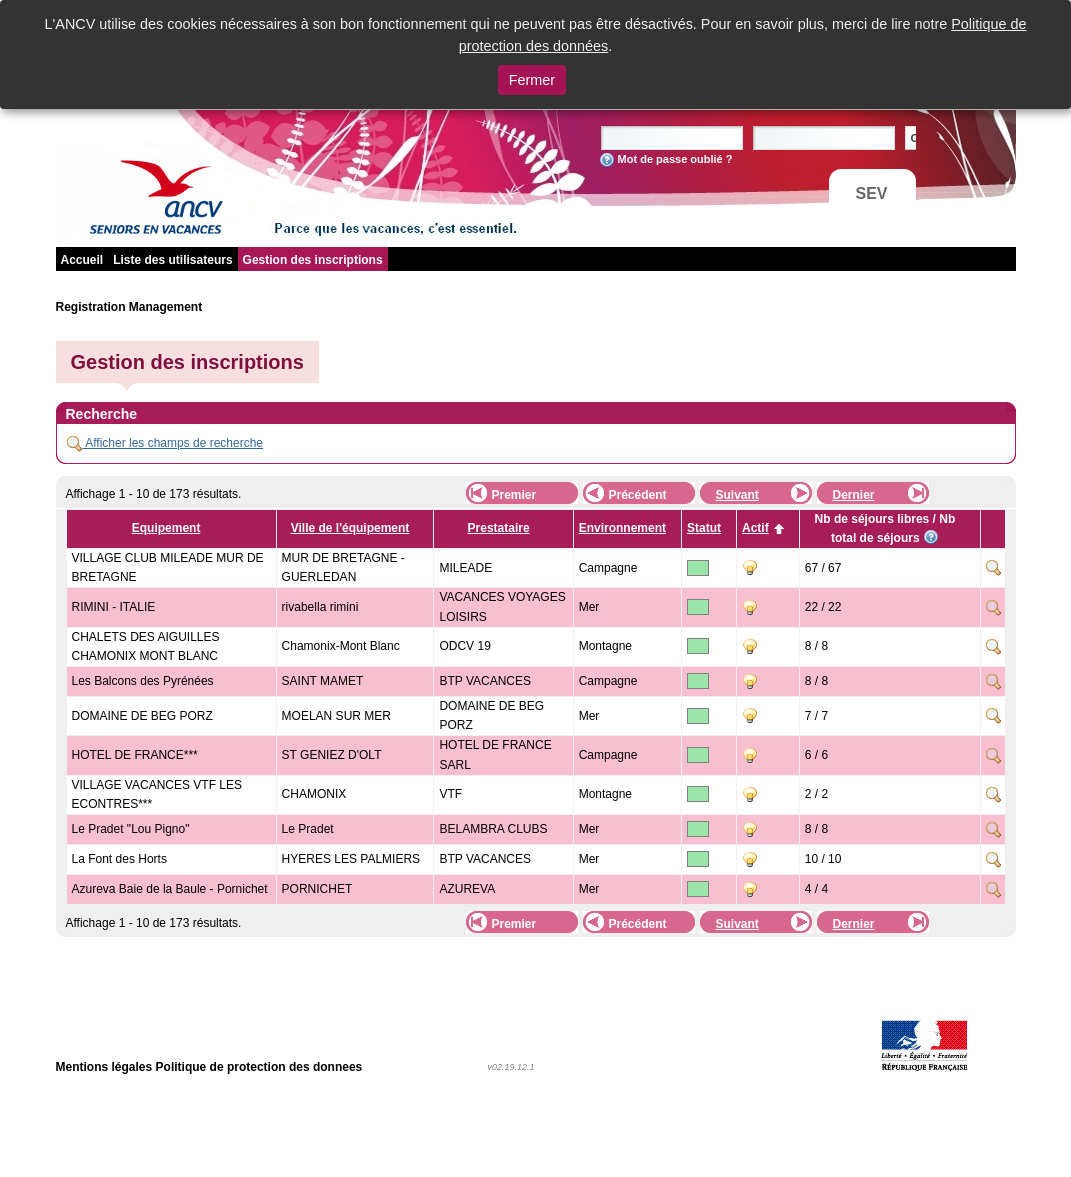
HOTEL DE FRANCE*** (135, 755)
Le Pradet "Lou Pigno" (131, 829)
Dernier (854, 495)
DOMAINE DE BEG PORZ (142, 716)
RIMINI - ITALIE (114, 607)
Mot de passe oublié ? (675, 159)
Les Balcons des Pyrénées (143, 681)
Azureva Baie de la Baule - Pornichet (170, 889)
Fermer (532, 80)
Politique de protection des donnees (259, 1067)
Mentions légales (104, 1067)
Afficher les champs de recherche (165, 443)
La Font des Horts (119, 859)
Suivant (737, 495)
